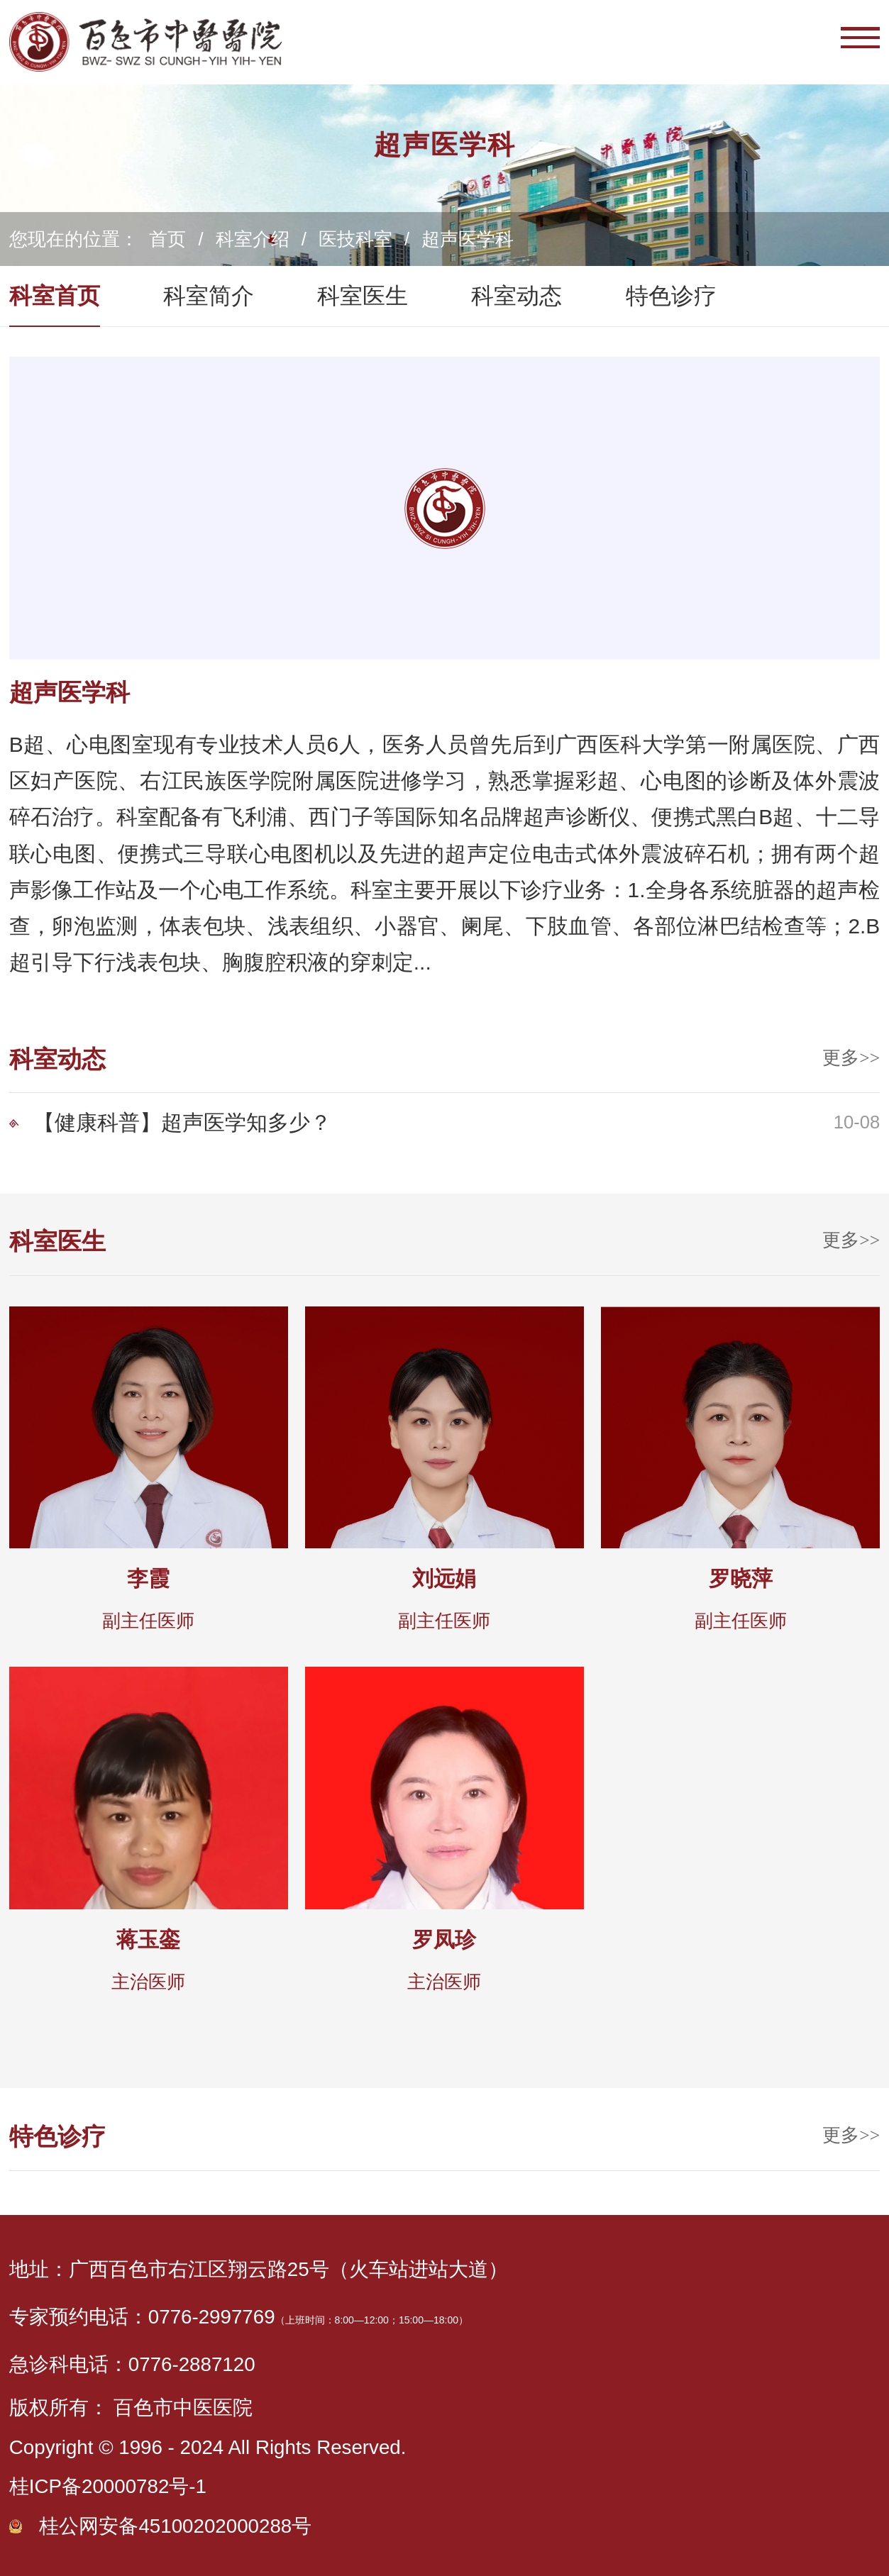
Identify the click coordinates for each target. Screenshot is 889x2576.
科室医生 (362, 296)
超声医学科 (467, 239)
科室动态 (516, 296)
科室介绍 (252, 239)
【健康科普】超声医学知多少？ (182, 1122)
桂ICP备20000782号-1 (107, 2486)
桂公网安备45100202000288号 (175, 2526)
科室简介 (208, 296)
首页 (167, 239)
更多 (851, 1058)
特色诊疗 (671, 296)
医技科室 (355, 239)
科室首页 (54, 296)
